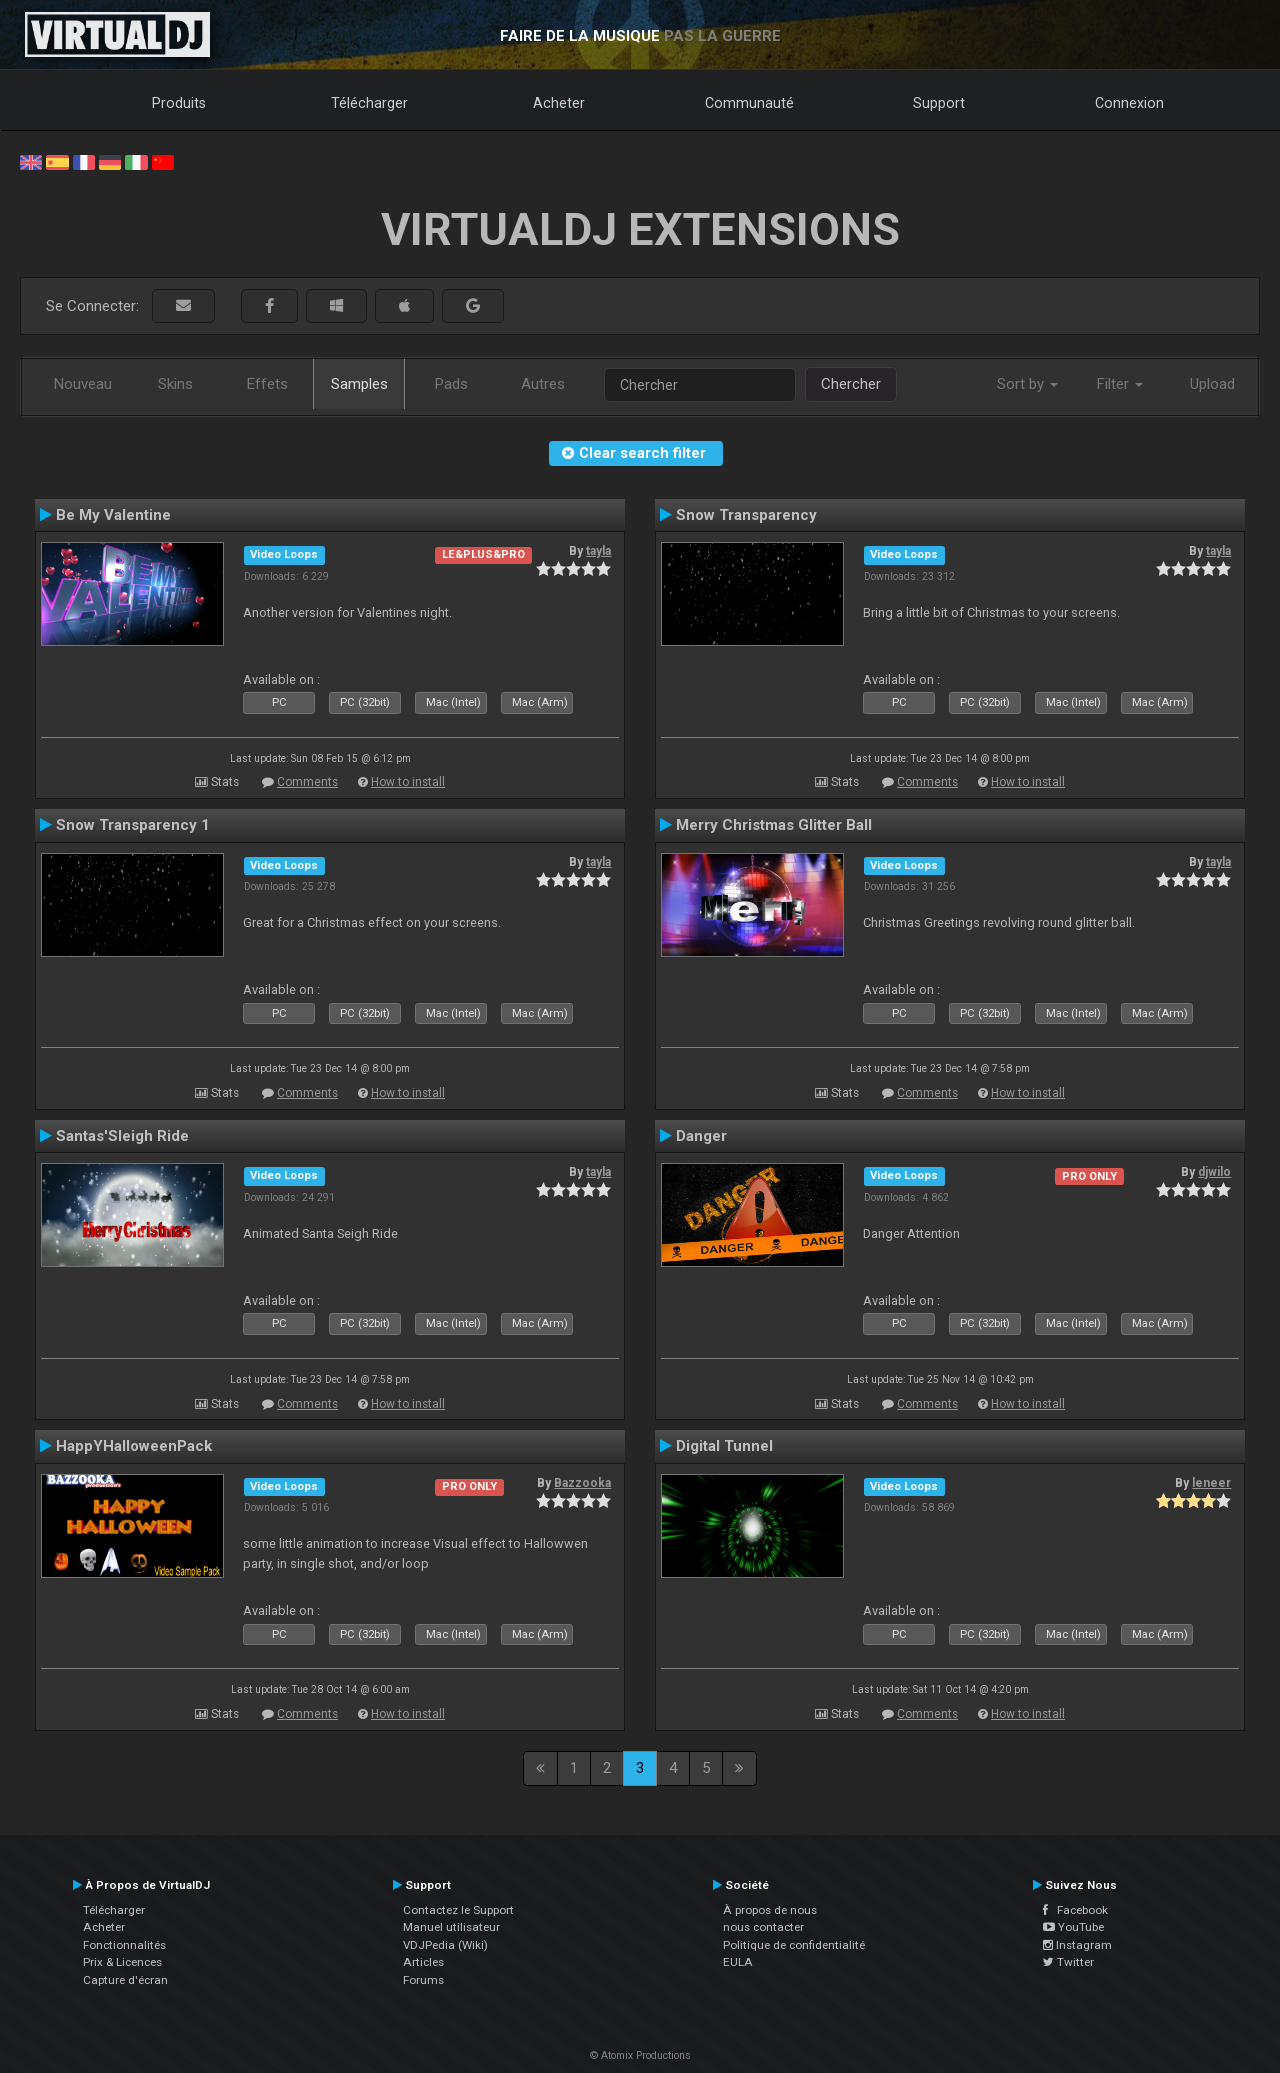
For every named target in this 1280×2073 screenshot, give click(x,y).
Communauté (749, 103)
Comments (307, 782)
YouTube (1073, 1927)
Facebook (1075, 1910)
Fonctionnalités (124, 1945)
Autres (543, 384)
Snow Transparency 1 (133, 825)
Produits (179, 103)
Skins (175, 384)
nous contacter (763, 1927)
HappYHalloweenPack (134, 1446)
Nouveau (83, 384)
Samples (359, 384)
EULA (738, 1962)
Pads (451, 384)
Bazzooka (582, 1483)
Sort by (1027, 384)
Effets (267, 384)
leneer (1211, 1483)
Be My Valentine (113, 515)
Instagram (1077, 1945)
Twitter (1068, 1962)
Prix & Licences (122, 1962)
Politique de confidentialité (794, 1945)
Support (939, 103)
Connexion (1129, 103)
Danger (701, 1136)
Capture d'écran (125, 1980)
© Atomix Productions (640, 2055)
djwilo (1214, 1172)
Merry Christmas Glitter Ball (774, 825)
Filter (1120, 384)
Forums (423, 1980)
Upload (1212, 384)
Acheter (559, 103)
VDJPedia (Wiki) (445, 1945)
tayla (598, 551)
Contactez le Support (458, 1910)
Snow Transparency (746, 515)
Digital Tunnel (724, 1446)
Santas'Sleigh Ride (122, 1136)
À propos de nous (770, 1910)
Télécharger (369, 103)
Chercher (851, 384)
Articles (423, 1962)
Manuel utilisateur (451, 1927)
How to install (408, 782)
